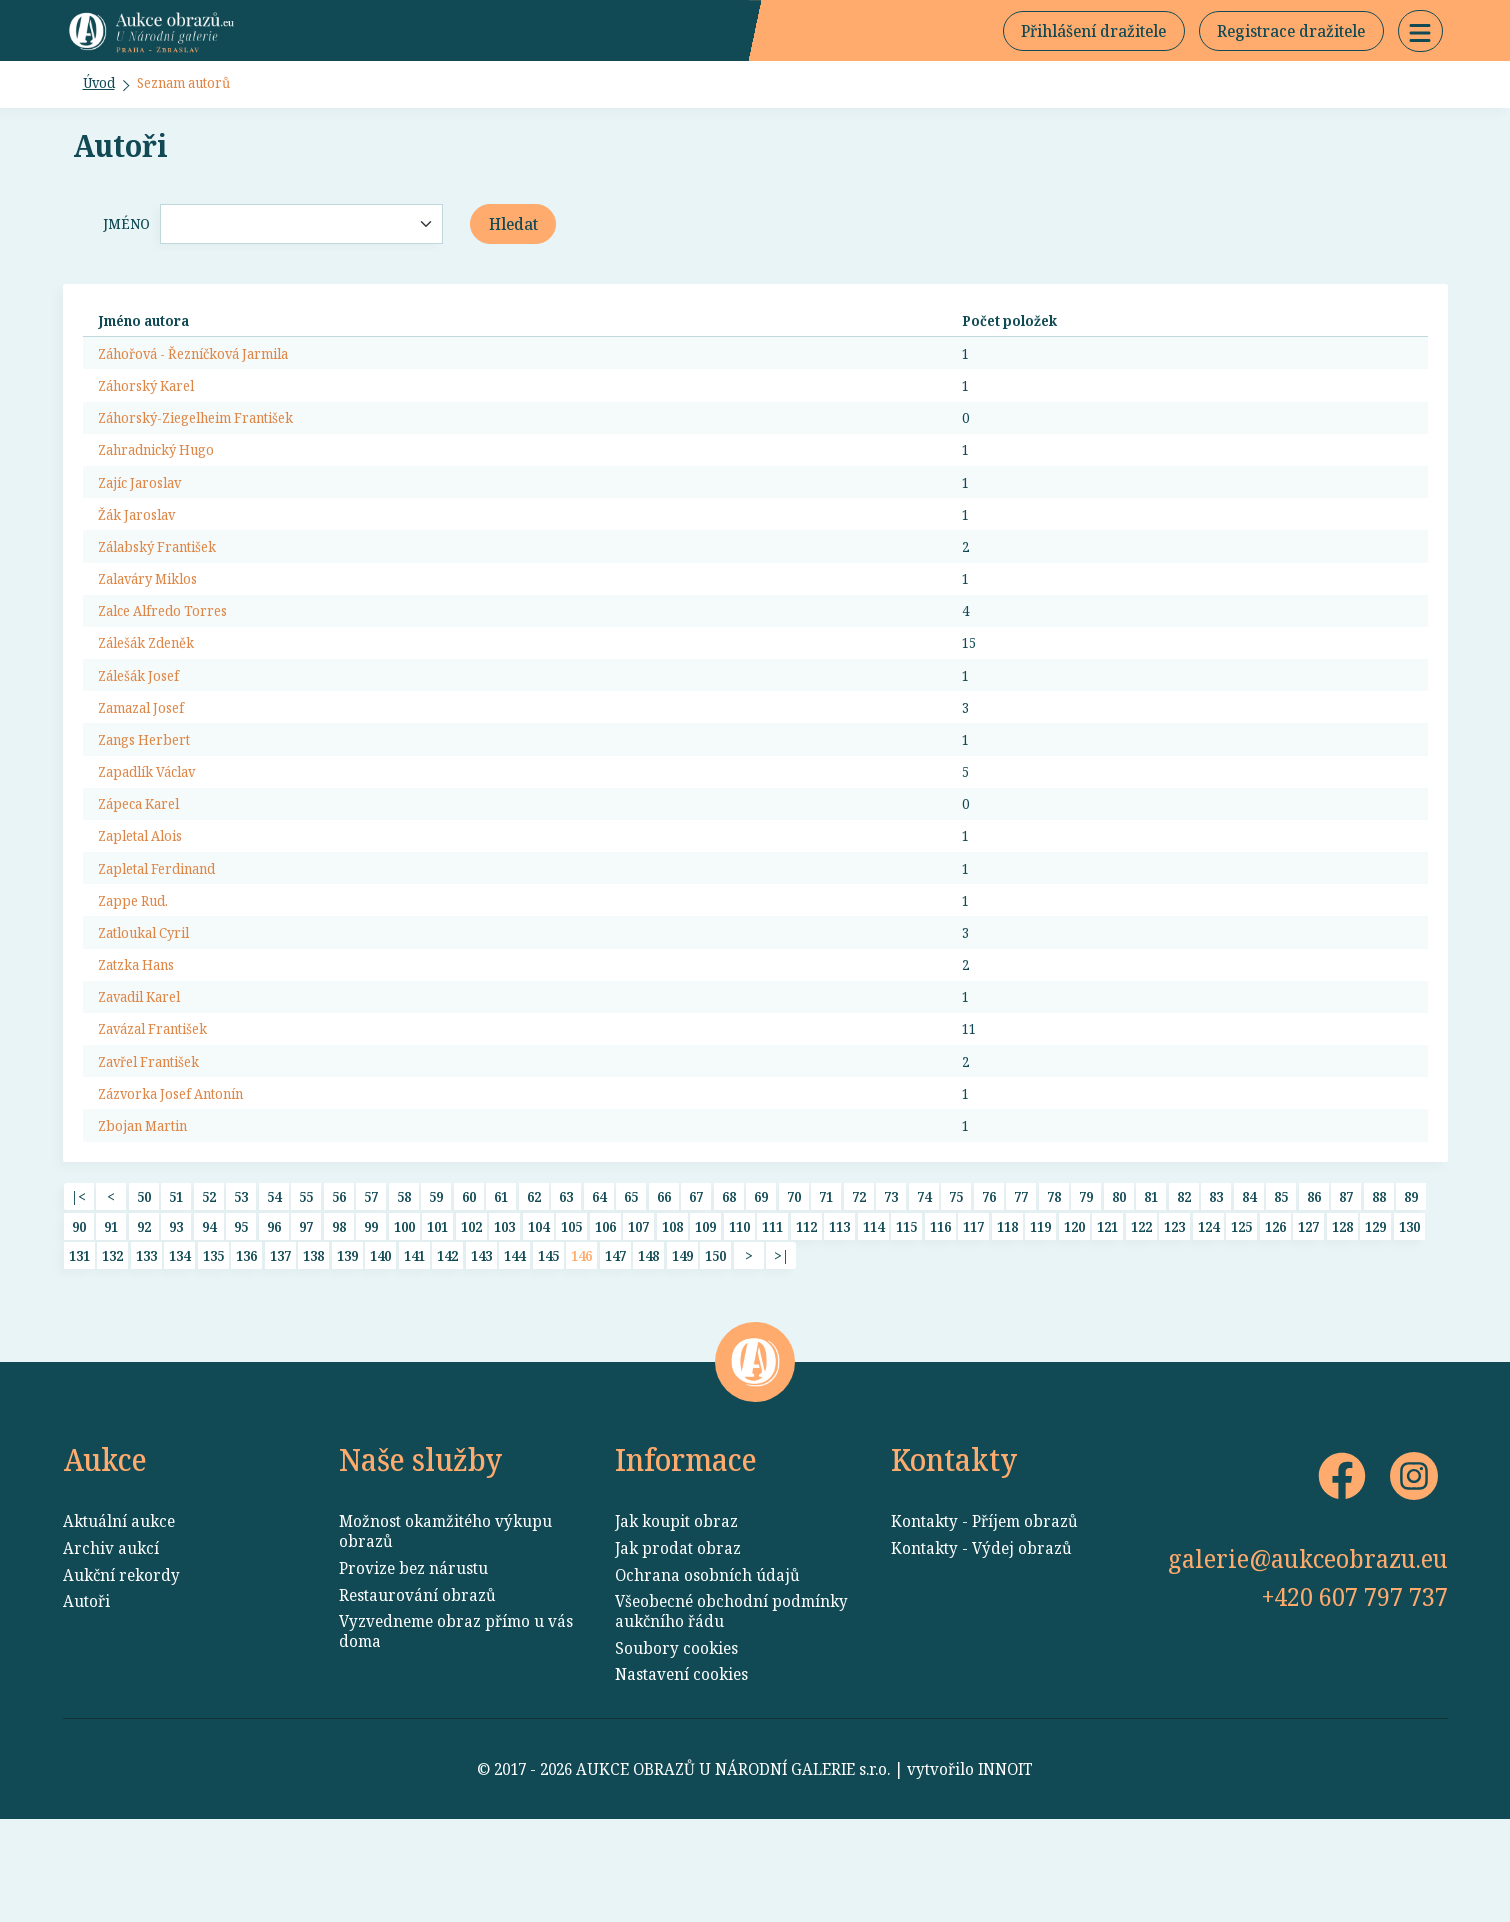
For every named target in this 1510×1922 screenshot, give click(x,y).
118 (1007, 1315)
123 (1174, 1315)
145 (548, 1348)
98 (339, 1315)
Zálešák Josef (145, 720)
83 (1216, 1283)
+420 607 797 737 (1355, 1699)
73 (891, 1283)
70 (794, 1283)
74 (924, 1283)
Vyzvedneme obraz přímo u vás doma (456, 1734)
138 (313, 1348)
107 (638, 1315)
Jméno (123, 236)
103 (504, 1315)
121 (1107, 1315)
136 (246, 1348)
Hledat (513, 236)
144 (514, 1348)
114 (873, 1315)
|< (78, 1283)
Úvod (103, 94)
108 (672, 1315)
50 (144, 1283)
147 (615, 1348)
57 (371, 1283)
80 (1119, 1283)
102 (471, 1315)
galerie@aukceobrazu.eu (1308, 1661)
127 (1308, 1315)
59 (436, 1283)
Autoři (86, 1704)
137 (280, 1348)
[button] (1420, 36)
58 (404, 1283)
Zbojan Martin (151, 1210)
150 (715, 1348)
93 (176, 1315)
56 (339, 1283)
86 (1314, 1283)
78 (1054, 1283)
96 (274, 1315)
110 (739, 1315)
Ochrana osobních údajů (707, 1677)
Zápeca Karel (147, 860)
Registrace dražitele (1291, 36)
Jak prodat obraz (678, 1651)
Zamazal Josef (149, 755)
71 (826, 1283)
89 (1411, 1283)
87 (1346, 1283)
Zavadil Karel (148, 1070)
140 (380, 1348)
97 (306, 1315)
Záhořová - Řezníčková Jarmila (212, 370)
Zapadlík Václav (157, 825)
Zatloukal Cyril (153, 1000)
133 (146, 1348)
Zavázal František (164, 1105)
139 (347, 1348)
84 (1249, 1283)
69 (761, 1283)
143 (481, 1348)
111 (772, 1315)
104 (538, 1315)
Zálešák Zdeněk (155, 685)
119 (1040, 1315)
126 (1275, 1315)
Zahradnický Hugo (168, 475)
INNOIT (1005, 1872)
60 (469, 1283)
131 (79, 1348)
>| (781, 1348)
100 (404, 1315)
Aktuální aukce (119, 1624)
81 (1151, 1283)
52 (209, 1283)
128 (1342, 1315)
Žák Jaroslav (144, 545)
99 (371, 1315)
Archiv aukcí (111, 1651)
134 (179, 1348)
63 (566, 1283)
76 (989, 1283)
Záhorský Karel (155, 405)
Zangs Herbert (151, 790)
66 (664, 1283)
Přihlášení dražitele (1093, 36)
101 (437, 1315)
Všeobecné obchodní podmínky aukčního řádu (731, 1714)
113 (839, 1315)
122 (1141, 1315)
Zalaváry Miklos (158, 615)
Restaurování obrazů (417, 1697)
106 (605, 1315)
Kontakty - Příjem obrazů (984, 1624)
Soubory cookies (676, 1751)
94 (209, 1315)
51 (176, 1283)
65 (631, 1283)
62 (534, 1283)
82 (1184, 1283)
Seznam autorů (201, 94)
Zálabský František (168, 580)
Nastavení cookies (681, 1777)
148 (648, 1348)
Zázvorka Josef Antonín (184, 1175)
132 (112, 1348)
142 (447, 1348)
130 (1409, 1315)
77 (1021, 1283)
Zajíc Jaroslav (148, 510)
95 (241, 1315)
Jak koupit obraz (676, 1624)
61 (501, 1283)
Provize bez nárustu (413, 1671)
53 (241, 1283)
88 (1379, 1283)
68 (729, 1283)
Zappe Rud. (139, 965)
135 (213, 1348)
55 (306, 1283)
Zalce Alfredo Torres (174, 650)
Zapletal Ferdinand (169, 930)
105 (571, 1315)
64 (599, 1283)
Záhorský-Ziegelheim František (213, 440)
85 (1281, 1283)
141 (414, 1348)
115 (906, 1315)
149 (682, 1348)
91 (111, 1315)
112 (806, 1315)
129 (1375, 1315)
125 (1241, 1315)
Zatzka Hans (143, 1035)
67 (696, 1283)
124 (1208, 1315)
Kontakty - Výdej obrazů (981, 1651)
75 (956, 1283)
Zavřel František (158, 1140)
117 (973, 1315)
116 (940, 1315)
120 (1074, 1315)
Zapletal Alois (148, 895)
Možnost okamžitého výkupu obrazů (445, 1634)
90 (79, 1315)
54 (274, 1283)
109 (705, 1315)
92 (144, 1315)
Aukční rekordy (121, 1677)
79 (1086, 1283)
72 (859, 1283)
